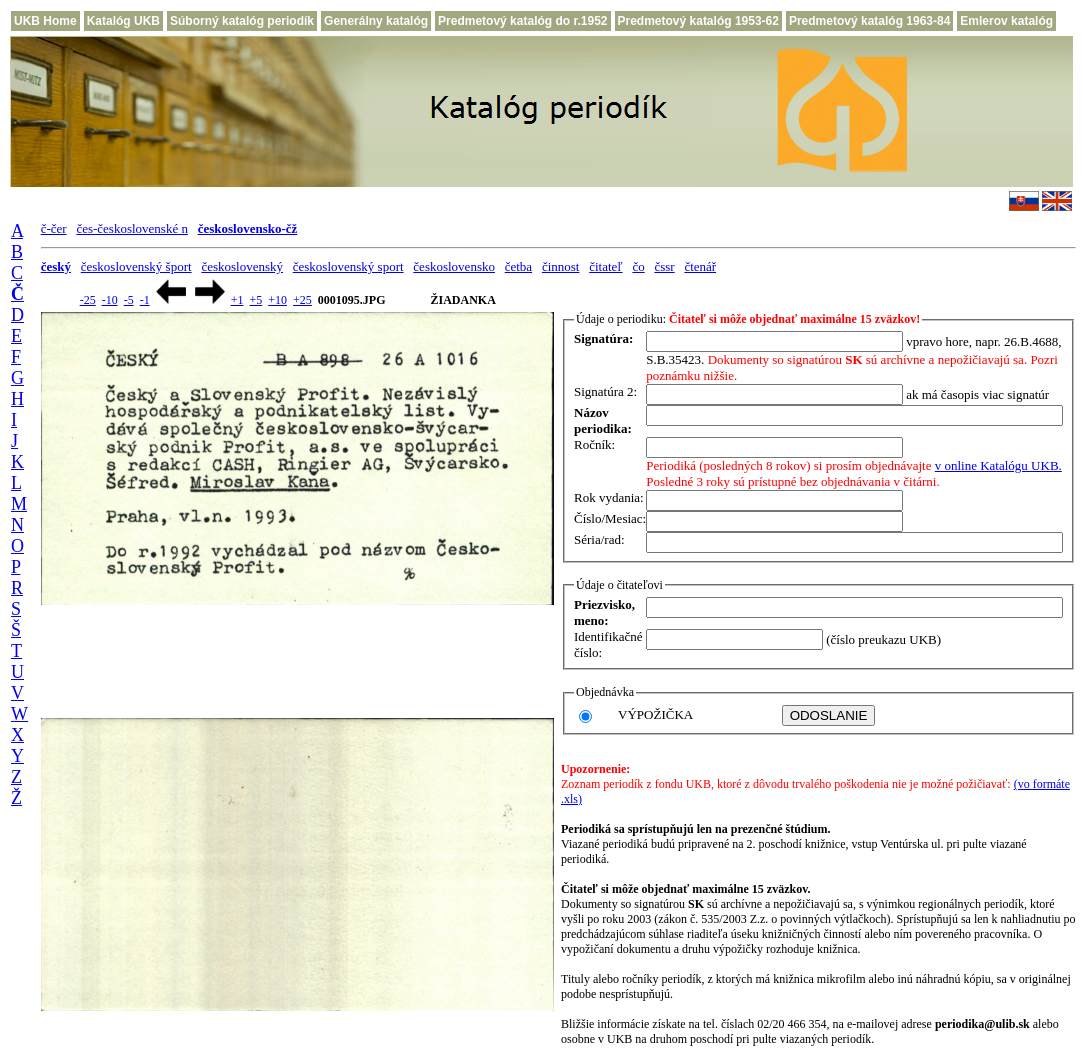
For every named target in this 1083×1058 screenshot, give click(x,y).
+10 (277, 300)
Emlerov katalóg (1006, 21)
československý (242, 266)
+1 (237, 300)
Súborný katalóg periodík (242, 21)
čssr (664, 266)
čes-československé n (132, 228)
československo (454, 266)
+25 (302, 300)
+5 (255, 300)
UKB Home (45, 21)
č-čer (54, 228)
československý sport (348, 266)
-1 (145, 300)
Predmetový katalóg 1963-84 (869, 21)
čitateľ (605, 266)
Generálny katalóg (376, 21)
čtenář (700, 266)
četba (518, 266)
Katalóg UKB (123, 21)
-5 (129, 300)
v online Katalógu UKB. (998, 465)
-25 (88, 300)
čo (638, 266)
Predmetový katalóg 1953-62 (698, 21)
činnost (561, 266)
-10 (110, 300)
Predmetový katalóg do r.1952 (522, 21)
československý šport (136, 266)
